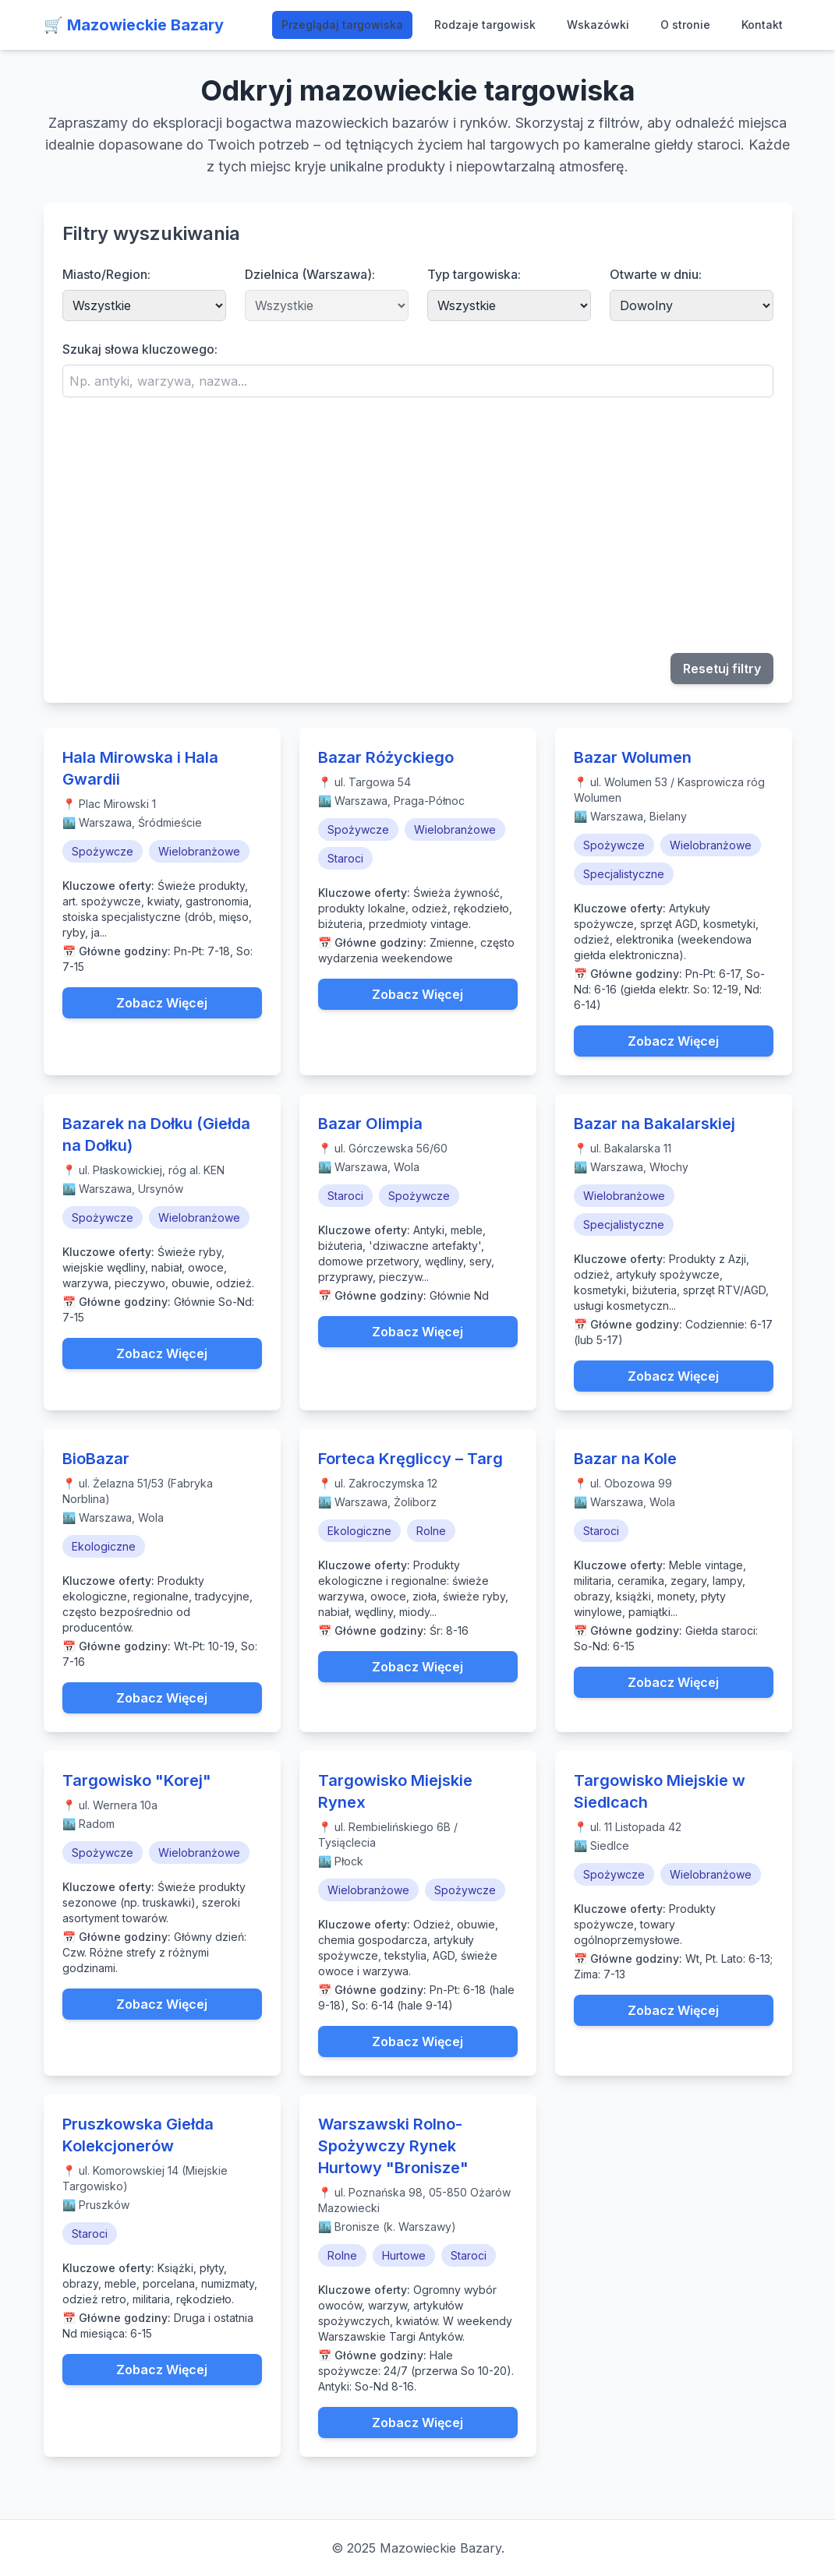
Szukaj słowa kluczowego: (140, 349)
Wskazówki (598, 24)
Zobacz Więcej (161, 1003)
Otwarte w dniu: (656, 274)
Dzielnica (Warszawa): (310, 274)
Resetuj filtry (722, 668)
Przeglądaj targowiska (342, 24)
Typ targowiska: (474, 274)
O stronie (685, 24)
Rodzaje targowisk (485, 24)
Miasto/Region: (106, 274)
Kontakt (762, 24)
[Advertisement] (417, 525)
